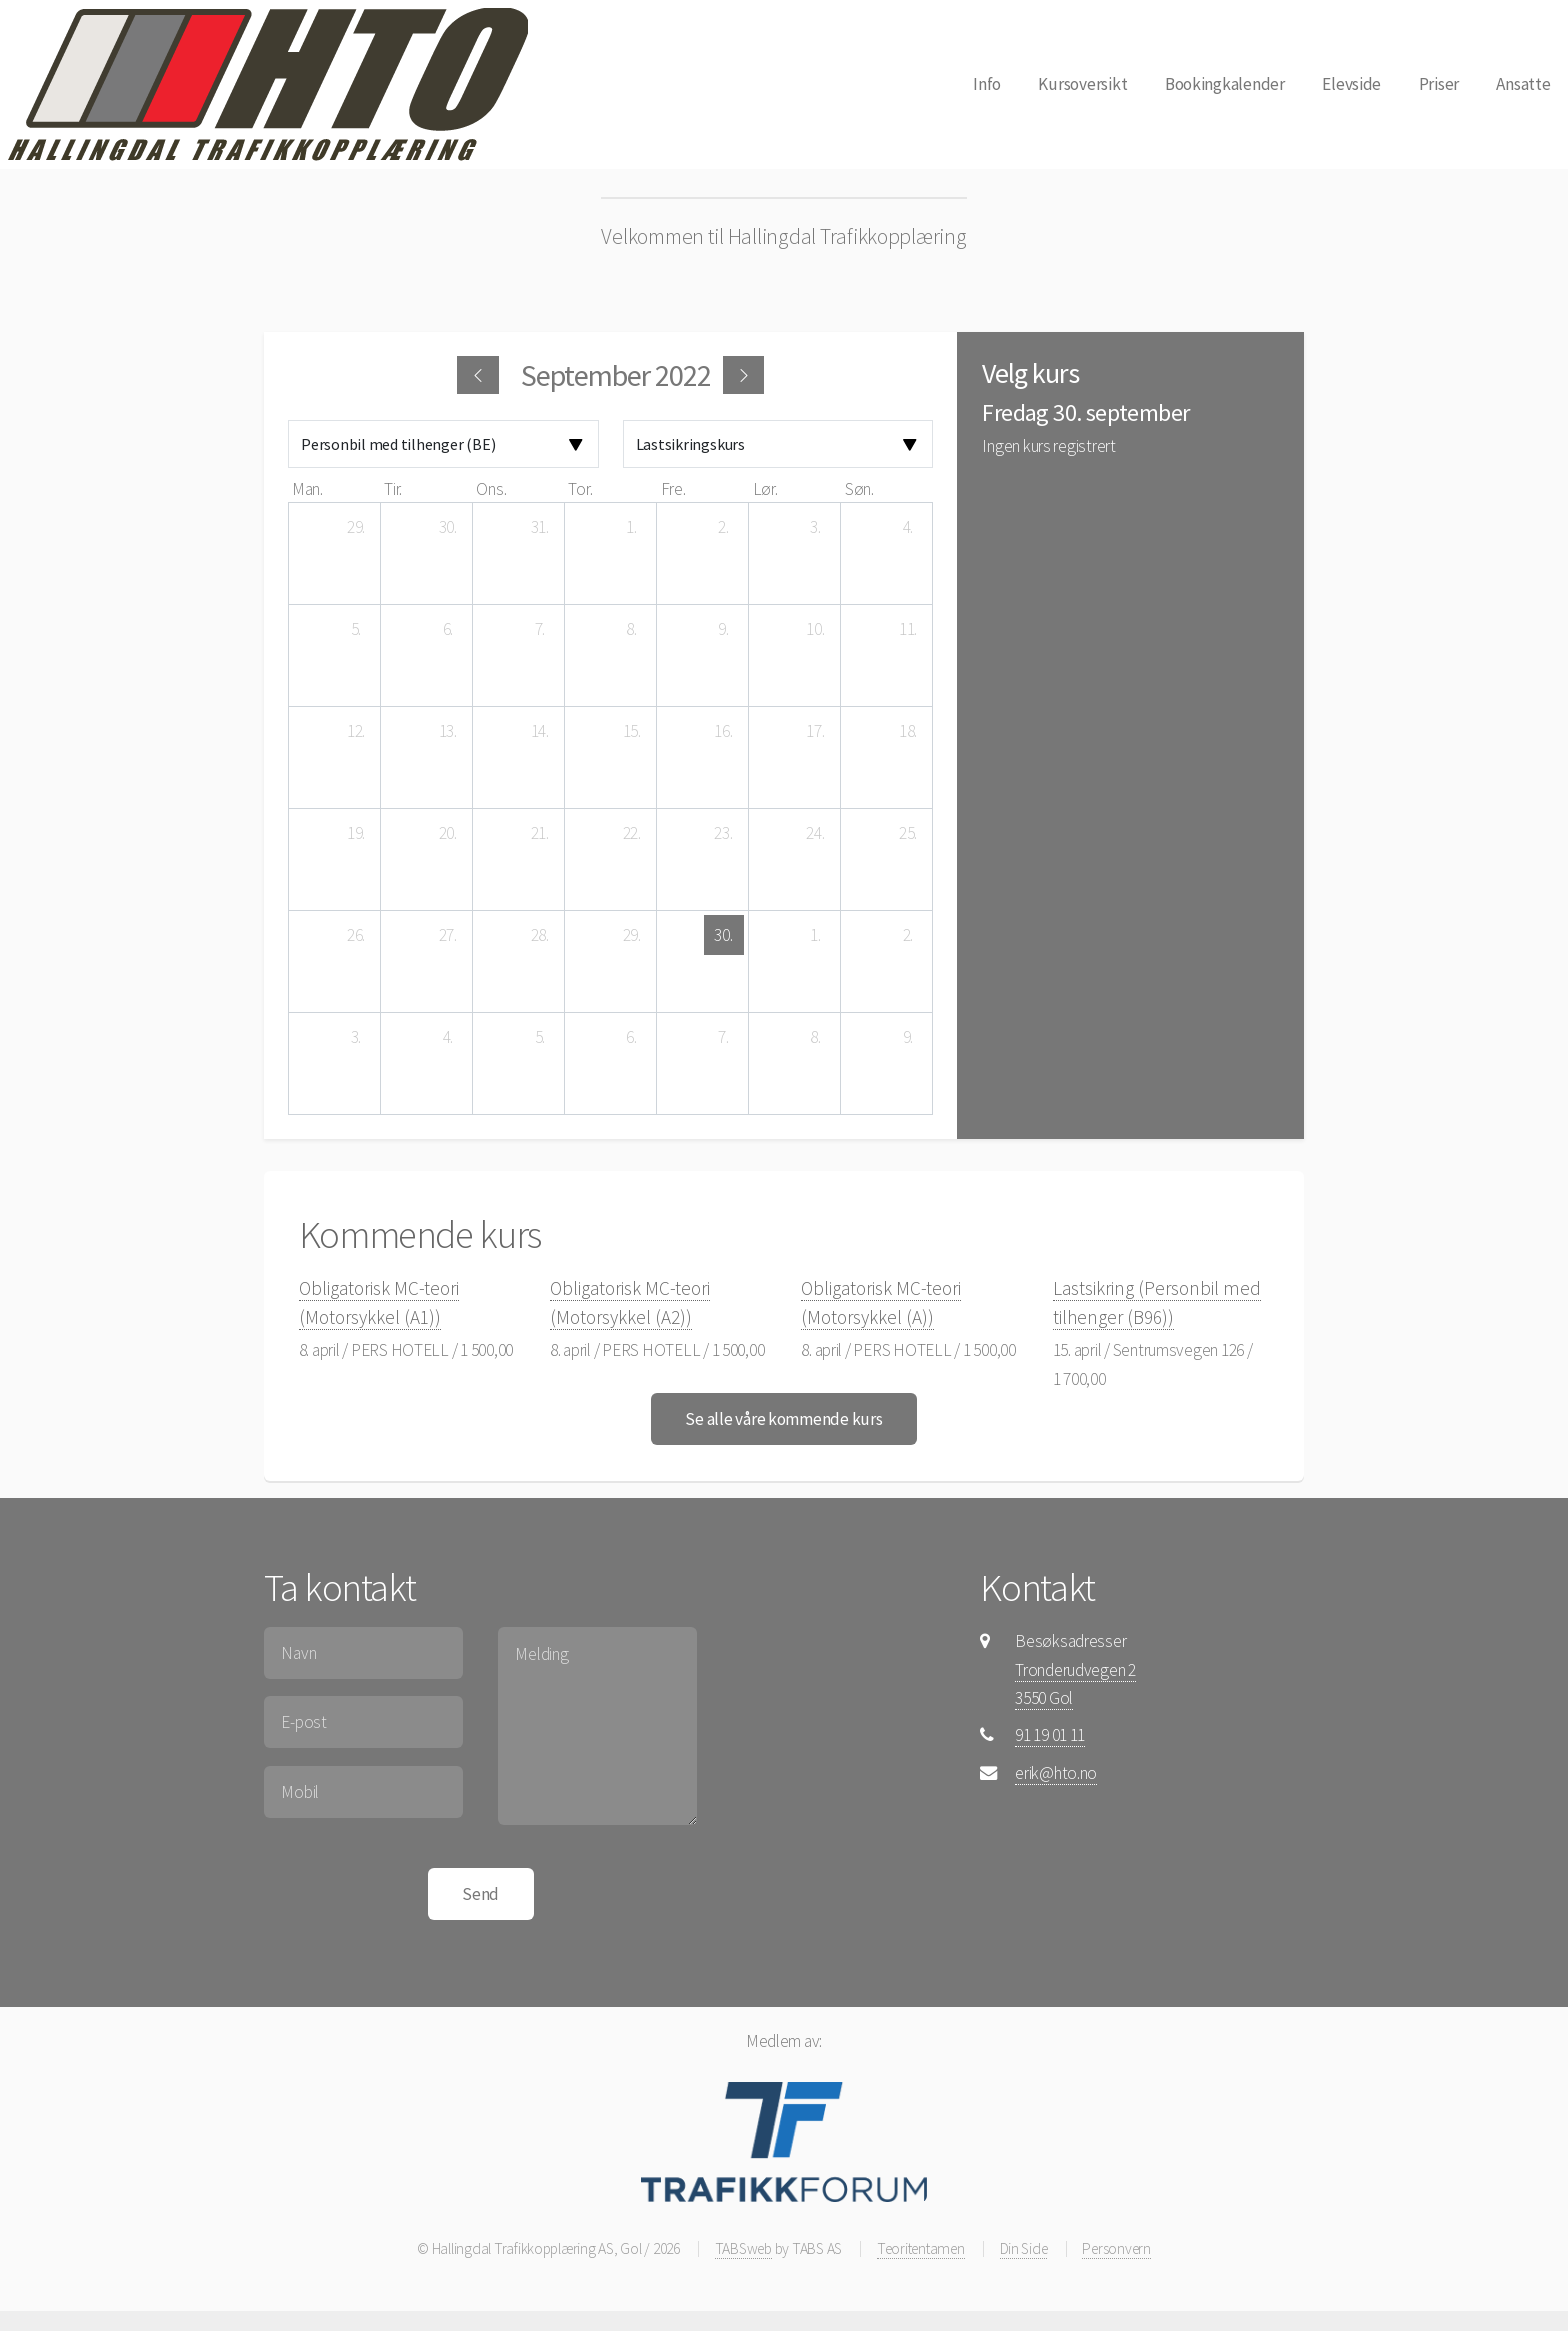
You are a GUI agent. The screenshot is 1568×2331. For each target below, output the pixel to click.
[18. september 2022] (908, 731)
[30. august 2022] (448, 527)
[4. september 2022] (908, 527)
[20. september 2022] (448, 833)
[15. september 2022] (632, 731)
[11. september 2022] (908, 629)
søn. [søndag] (859, 489)
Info (987, 84)
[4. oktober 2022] (448, 1037)
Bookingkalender (1225, 84)
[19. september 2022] (356, 833)
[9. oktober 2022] (908, 1037)
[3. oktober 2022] (356, 1037)
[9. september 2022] (724, 629)
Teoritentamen (921, 2248)
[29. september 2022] (632, 935)
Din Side (1024, 2248)
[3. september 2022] (816, 527)
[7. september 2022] (540, 629)
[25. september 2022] (908, 833)
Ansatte (1523, 84)
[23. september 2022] (724, 833)
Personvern (1116, 2248)
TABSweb (743, 2248)
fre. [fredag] (673, 489)
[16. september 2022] (724, 731)
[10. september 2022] (816, 629)
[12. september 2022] (356, 731)
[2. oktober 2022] (908, 935)
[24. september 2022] (816, 833)
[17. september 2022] (816, 731)
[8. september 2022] (632, 629)
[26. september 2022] (356, 935)
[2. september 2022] (724, 527)
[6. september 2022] (448, 629)
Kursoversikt (1082, 84)
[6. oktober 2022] (632, 1037)
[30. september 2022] (724, 935)
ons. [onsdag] (491, 489)
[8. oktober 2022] (816, 1037)
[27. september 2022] (448, 935)
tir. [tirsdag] (393, 489)
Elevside (1351, 84)
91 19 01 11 (1050, 1735)
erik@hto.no (1056, 1773)
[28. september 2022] (540, 935)
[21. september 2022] (540, 833)
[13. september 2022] (448, 731)
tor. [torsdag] (580, 489)
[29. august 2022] (356, 527)
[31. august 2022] (540, 527)
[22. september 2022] (632, 833)
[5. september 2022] (356, 629)
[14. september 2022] (540, 731)
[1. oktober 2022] (816, 935)
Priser (1439, 84)
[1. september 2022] (632, 527)
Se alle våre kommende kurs (783, 1419)
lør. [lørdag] (765, 489)
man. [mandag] (307, 489)
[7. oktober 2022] (724, 1037)
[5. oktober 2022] (540, 1037)
